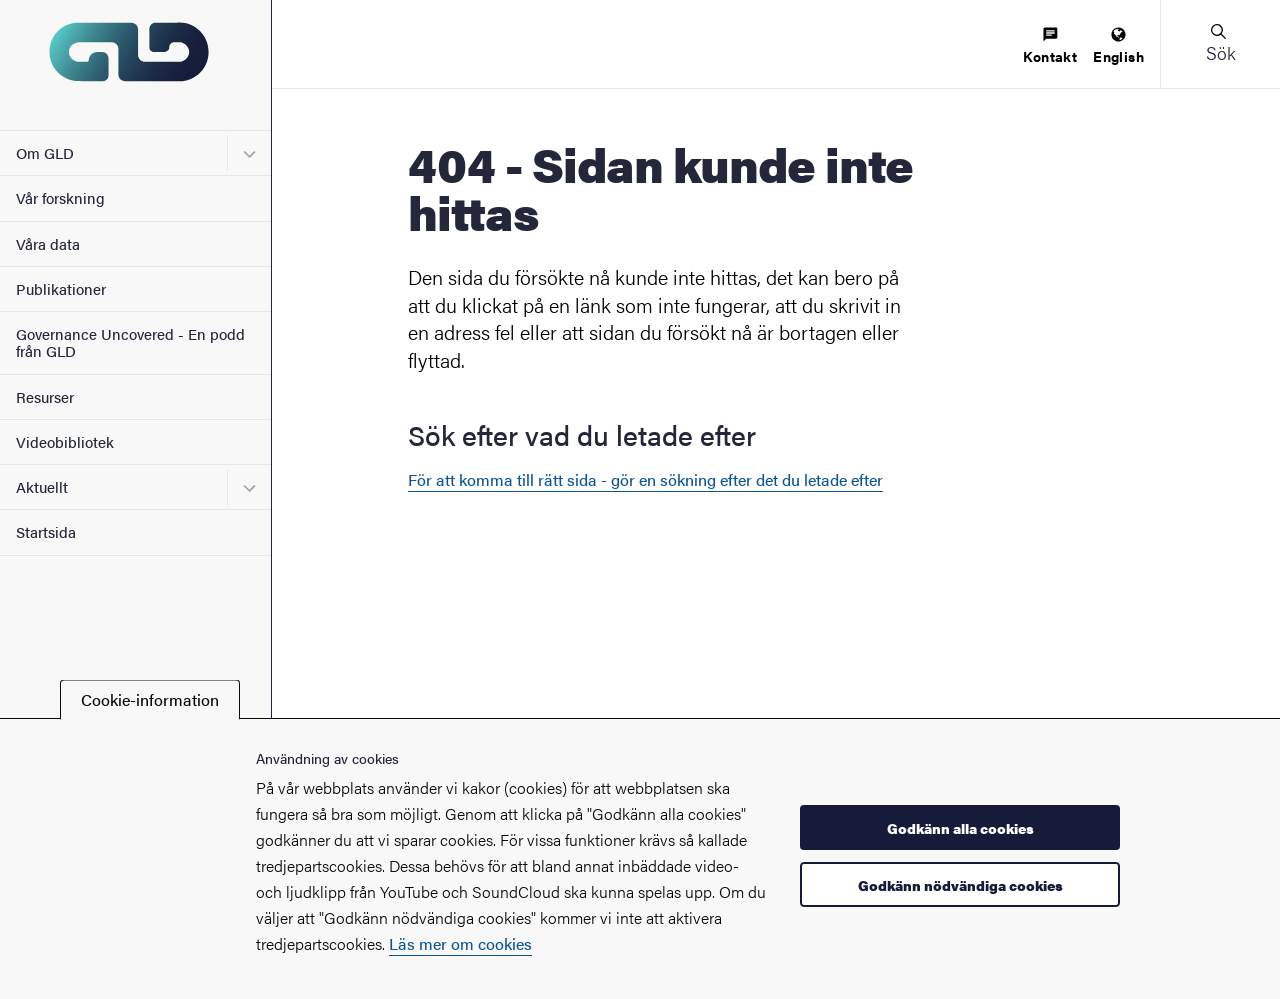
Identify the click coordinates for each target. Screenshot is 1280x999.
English (1118, 46)
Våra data (48, 243)
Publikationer (61, 288)
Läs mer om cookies (460, 943)
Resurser (45, 396)
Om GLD (45, 152)
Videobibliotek (65, 441)
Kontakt (1050, 46)
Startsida (46, 531)
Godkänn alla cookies (960, 828)
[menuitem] (1050, 46)
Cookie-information (150, 699)
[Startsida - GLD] (135, 65)
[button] (1220, 44)
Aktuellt (42, 486)
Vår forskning (60, 197)
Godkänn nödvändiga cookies (960, 885)
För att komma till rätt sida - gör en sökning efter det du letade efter (645, 479)
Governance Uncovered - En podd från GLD (130, 342)
